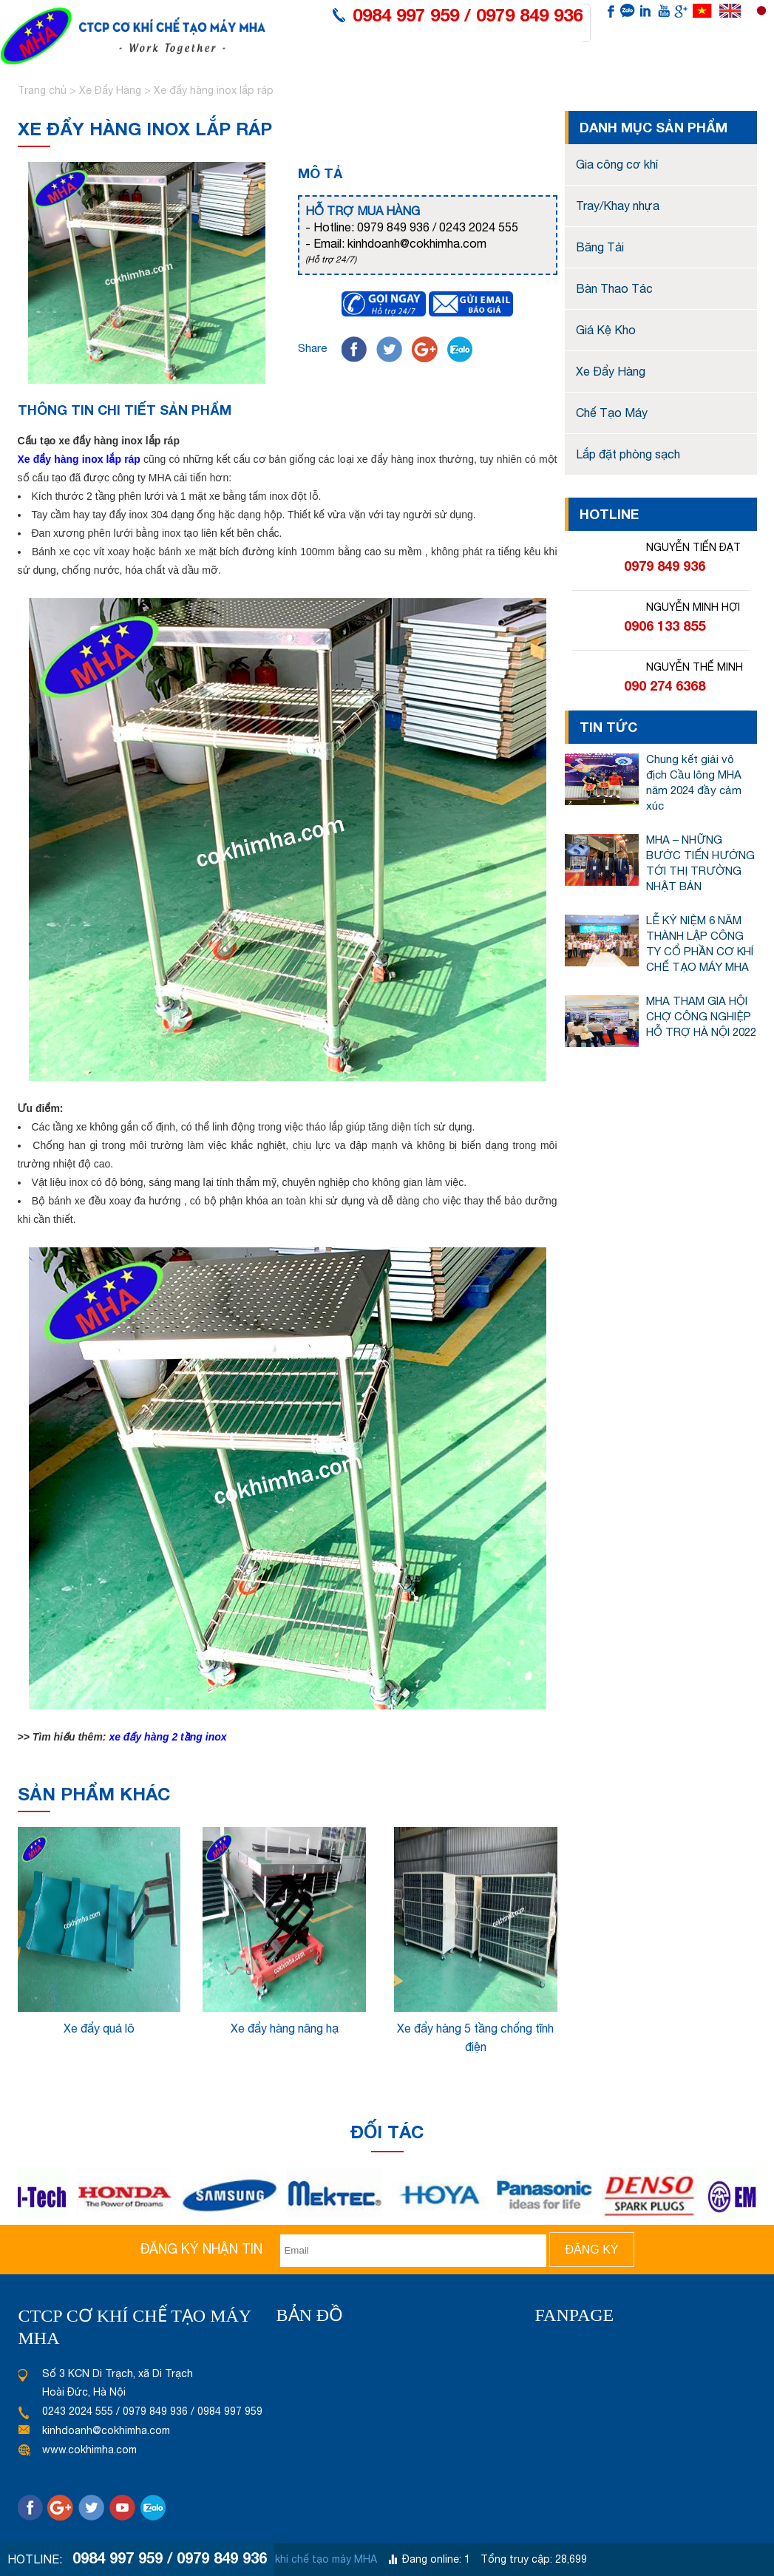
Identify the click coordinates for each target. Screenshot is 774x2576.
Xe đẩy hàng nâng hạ (285, 2028)
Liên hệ (683, 70)
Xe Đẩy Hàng (110, 90)
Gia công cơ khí (617, 164)
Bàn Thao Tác (614, 288)
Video (637, 70)
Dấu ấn (487, 70)
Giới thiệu (364, 70)
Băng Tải (600, 247)
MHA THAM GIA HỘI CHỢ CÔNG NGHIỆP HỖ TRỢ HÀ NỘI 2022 (701, 1016)
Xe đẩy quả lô (99, 2028)
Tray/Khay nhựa (617, 205)
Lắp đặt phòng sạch (628, 454)
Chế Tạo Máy (612, 412)
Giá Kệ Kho (606, 329)
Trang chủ (43, 90)
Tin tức (589, 70)
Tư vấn (538, 70)
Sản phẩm (429, 70)
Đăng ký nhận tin (201, 2249)
